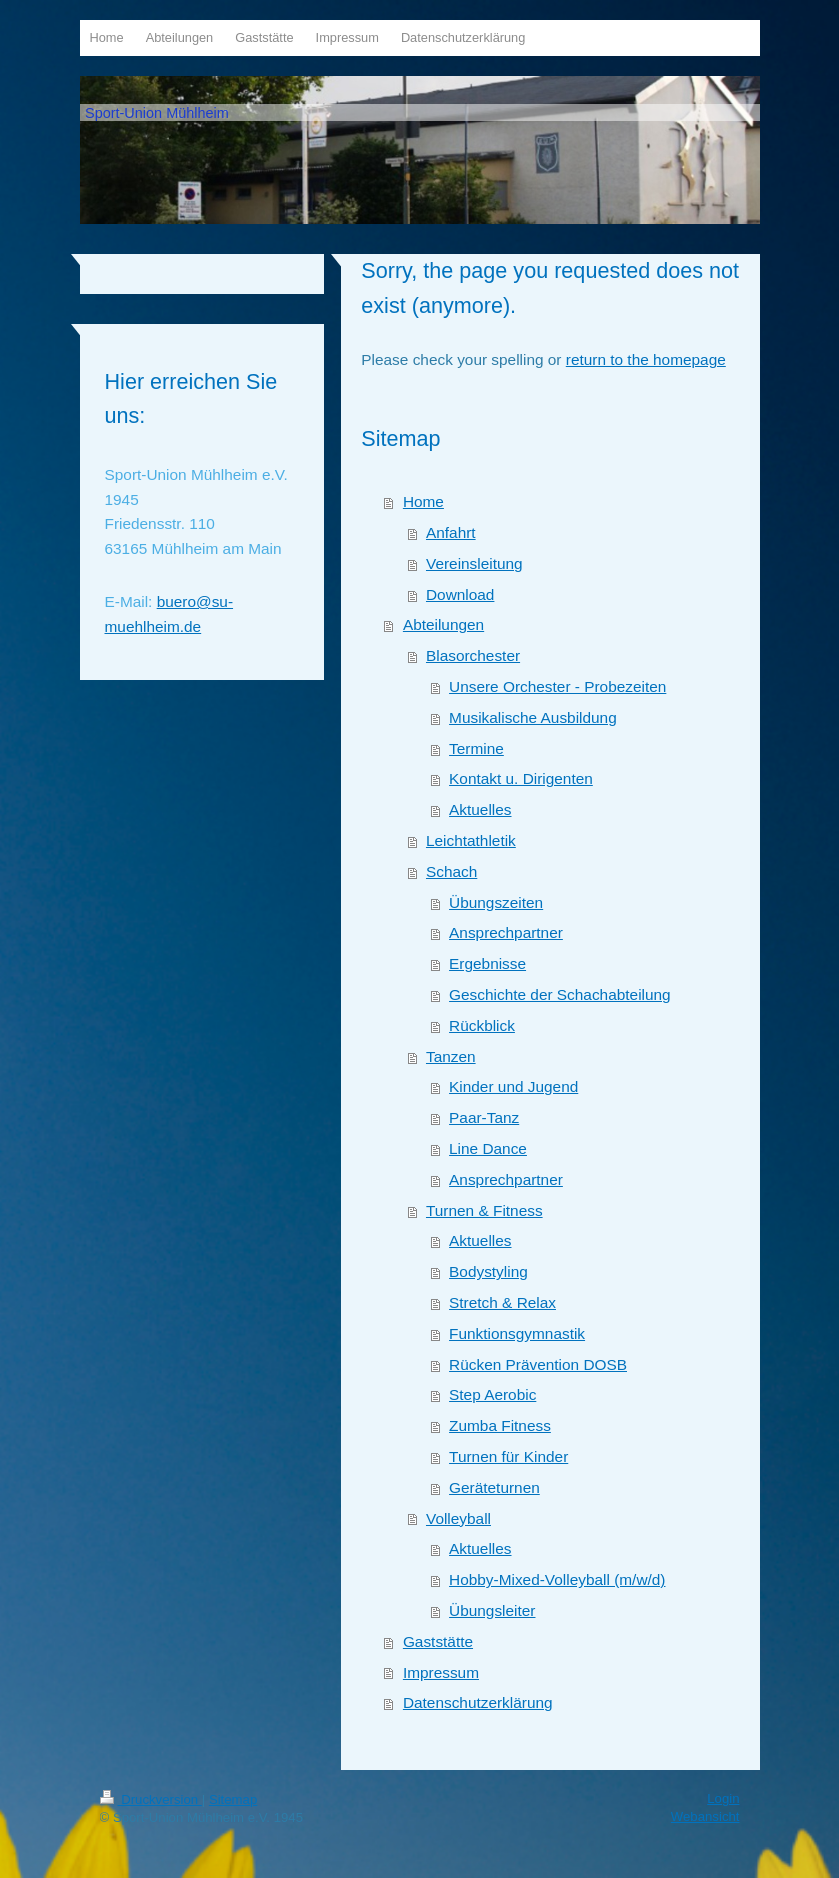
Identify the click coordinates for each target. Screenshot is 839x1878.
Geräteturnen (494, 1487)
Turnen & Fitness (484, 1210)
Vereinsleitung (474, 563)
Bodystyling (488, 1271)
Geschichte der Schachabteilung (560, 994)
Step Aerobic (492, 1394)
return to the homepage (646, 359)
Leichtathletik (471, 840)
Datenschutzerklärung (478, 1702)
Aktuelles (480, 809)
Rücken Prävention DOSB (538, 1364)
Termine (476, 748)
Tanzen (451, 1056)
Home (423, 501)
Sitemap (233, 1799)
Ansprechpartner (506, 932)
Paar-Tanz (484, 1117)
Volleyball (458, 1518)
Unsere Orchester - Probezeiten (557, 686)
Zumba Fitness (500, 1425)
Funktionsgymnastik (517, 1333)
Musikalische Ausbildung (533, 717)
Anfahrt (451, 532)
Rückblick (482, 1025)
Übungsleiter (492, 1610)
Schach (451, 871)
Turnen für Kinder (508, 1456)
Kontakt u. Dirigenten (521, 778)
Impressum (441, 1672)
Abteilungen (443, 624)
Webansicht (705, 1816)
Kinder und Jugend (513, 1086)
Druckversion (151, 1799)
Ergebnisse (487, 963)
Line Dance (488, 1148)
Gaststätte (438, 1641)
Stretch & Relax (502, 1302)
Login (723, 1798)
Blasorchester (473, 655)
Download (460, 594)
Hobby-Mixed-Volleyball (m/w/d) (557, 1579)
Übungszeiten (496, 902)
